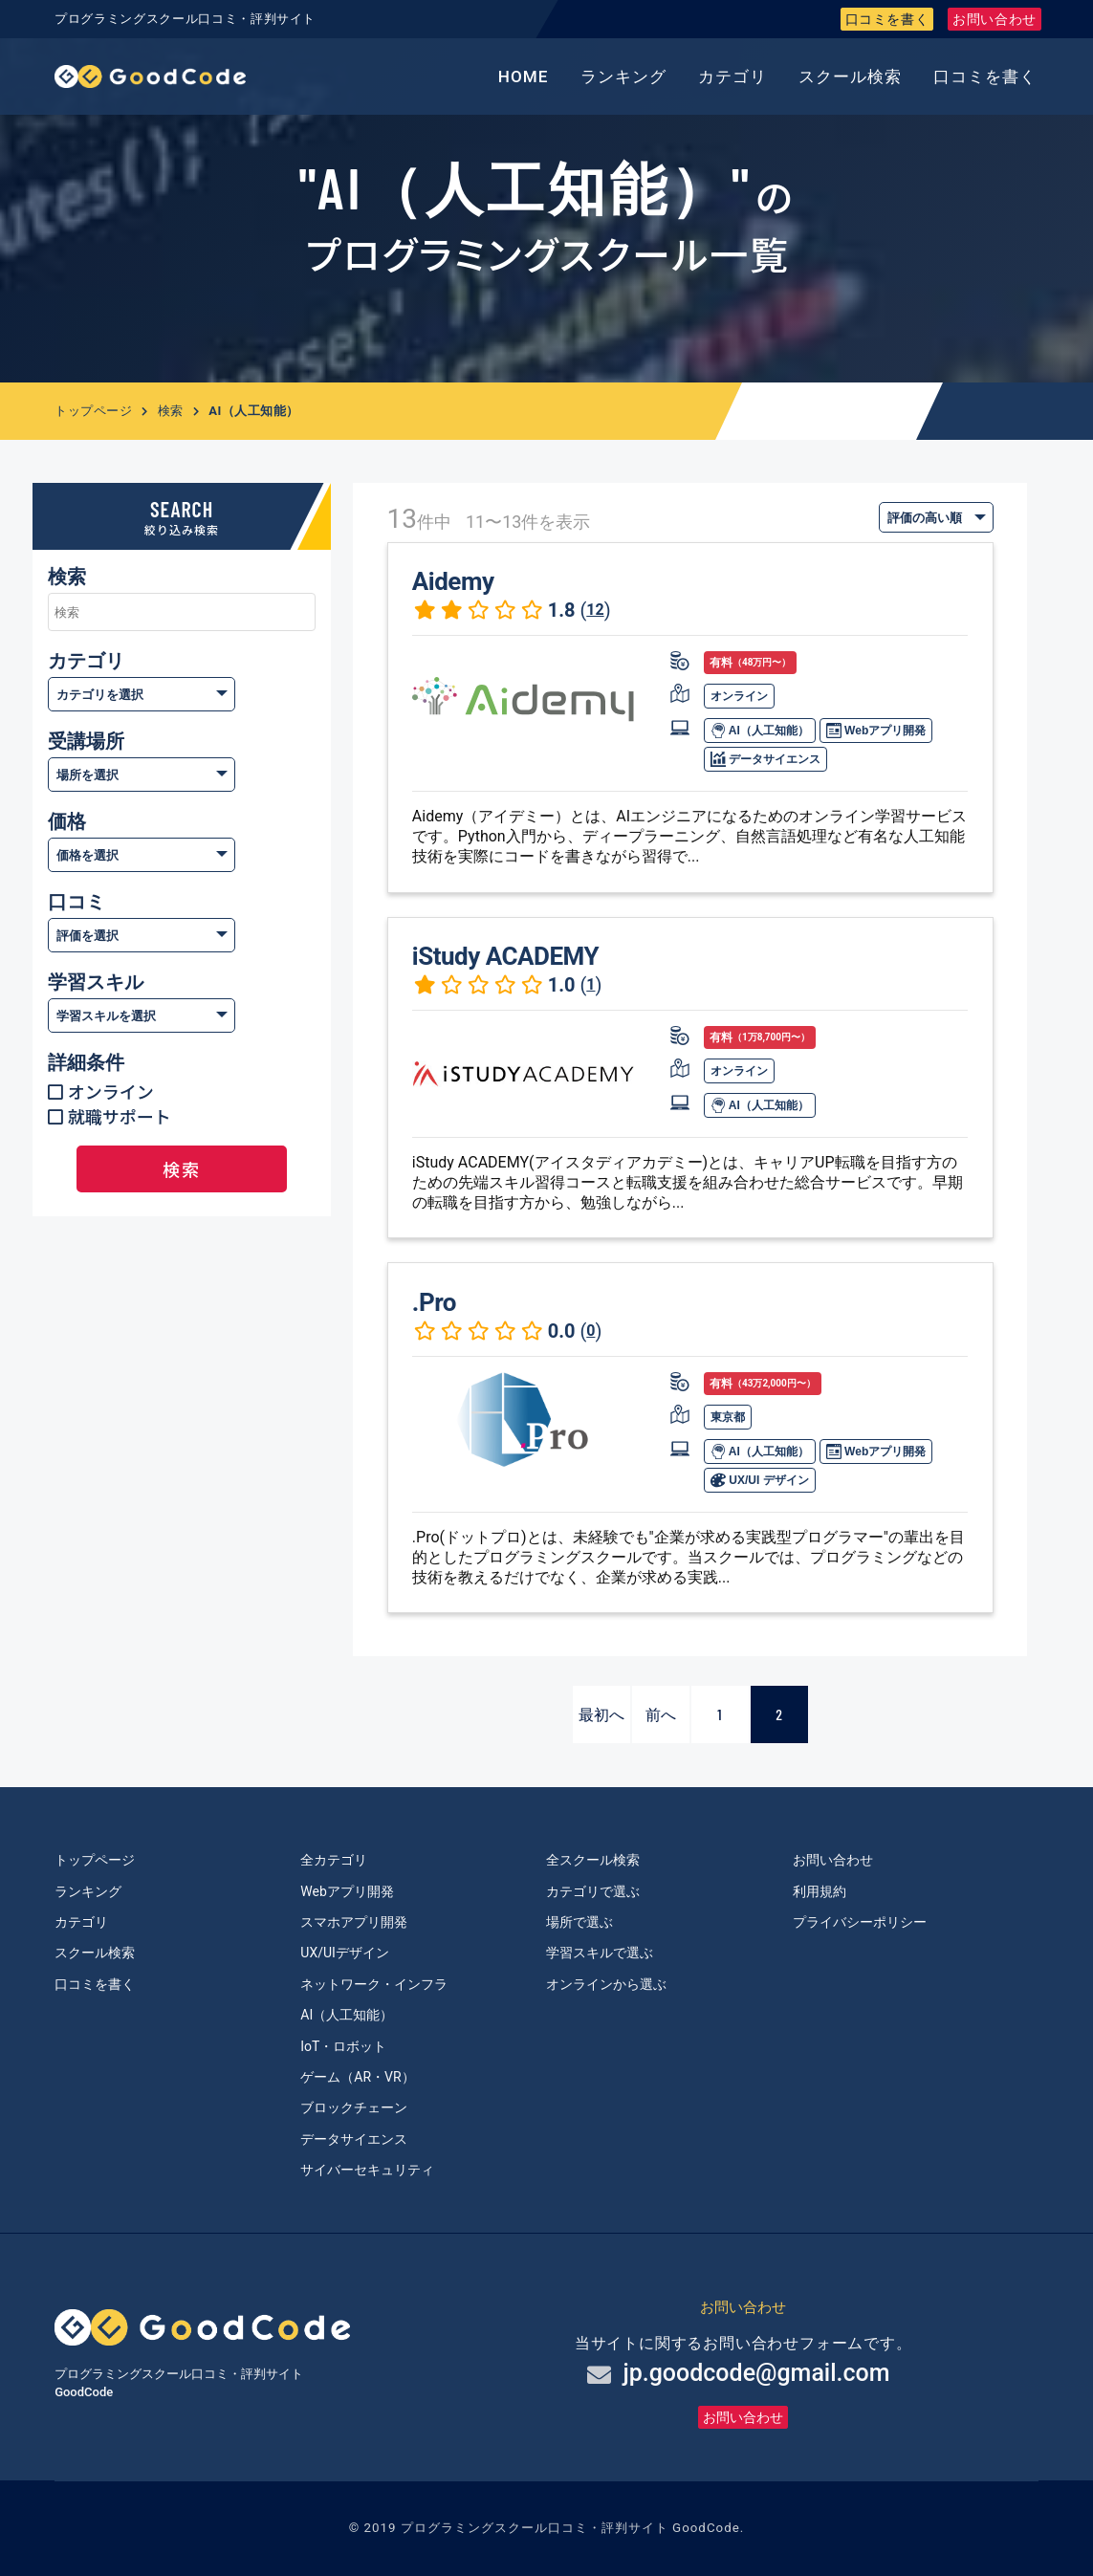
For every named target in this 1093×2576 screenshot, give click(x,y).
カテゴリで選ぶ (593, 1891)
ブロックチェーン (353, 2107)
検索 (171, 411)
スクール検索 (850, 76)
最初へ (601, 1714)
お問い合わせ (994, 19)
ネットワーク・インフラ (374, 1984)
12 (594, 609)
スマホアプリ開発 (353, 1922)
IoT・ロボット (343, 2046)
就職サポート (119, 1115)
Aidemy (453, 581)
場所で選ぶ (579, 1922)
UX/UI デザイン (759, 1480)
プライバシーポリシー (860, 1922)
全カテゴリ (333, 1859)
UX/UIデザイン (344, 1952)
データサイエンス (765, 759)
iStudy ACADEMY (505, 956)
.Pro (434, 1302)
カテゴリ (732, 76)
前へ (660, 1714)
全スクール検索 (593, 1859)
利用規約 (819, 1891)
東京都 (727, 1417)
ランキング (623, 76)
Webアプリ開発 (876, 730)
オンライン (111, 1091)
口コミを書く (887, 19)
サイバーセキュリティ (367, 2169)
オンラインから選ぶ (606, 1984)
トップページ (93, 411)
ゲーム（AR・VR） (357, 2077)
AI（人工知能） (759, 730)
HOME (523, 76)
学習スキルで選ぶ (599, 1952)
